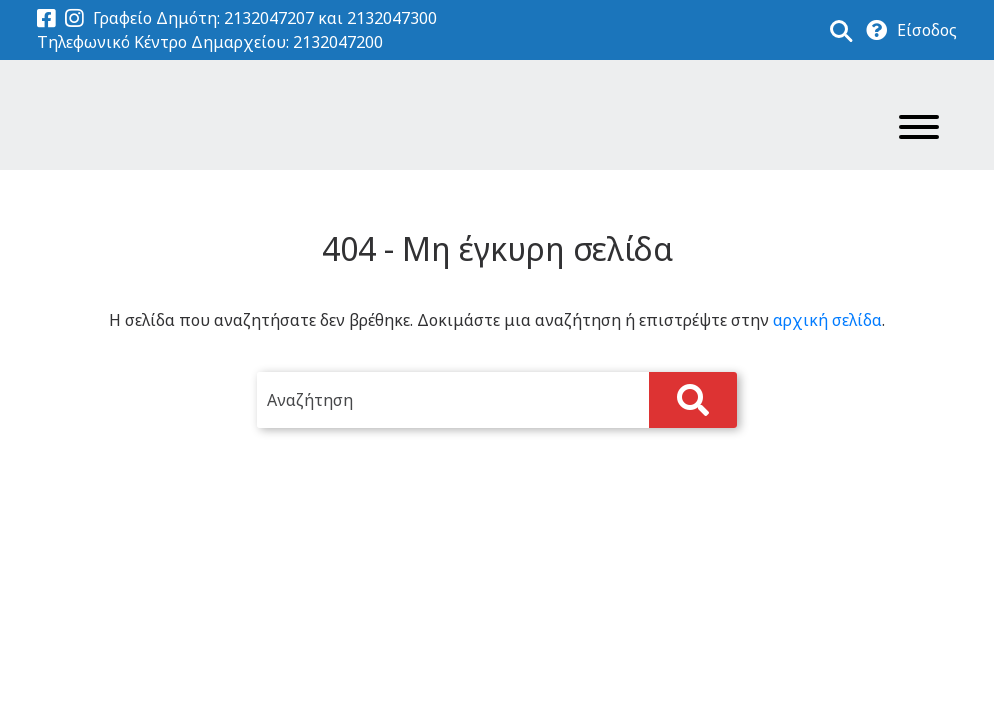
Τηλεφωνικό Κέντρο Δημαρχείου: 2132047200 (210, 42)
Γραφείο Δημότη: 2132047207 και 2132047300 (265, 18)
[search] (497, 400)
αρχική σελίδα (827, 320)
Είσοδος (927, 30)
